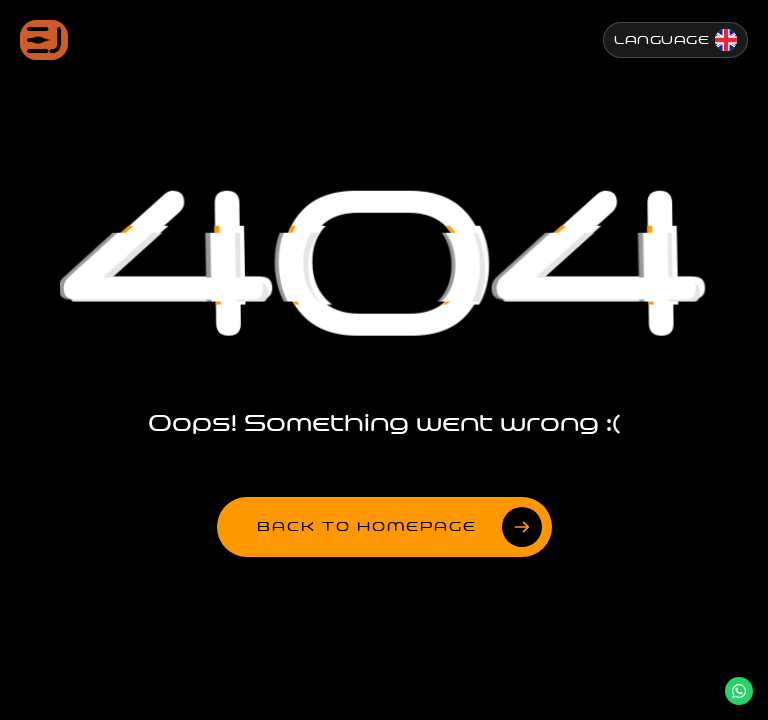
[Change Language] (675, 40)
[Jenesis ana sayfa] (44, 40)
